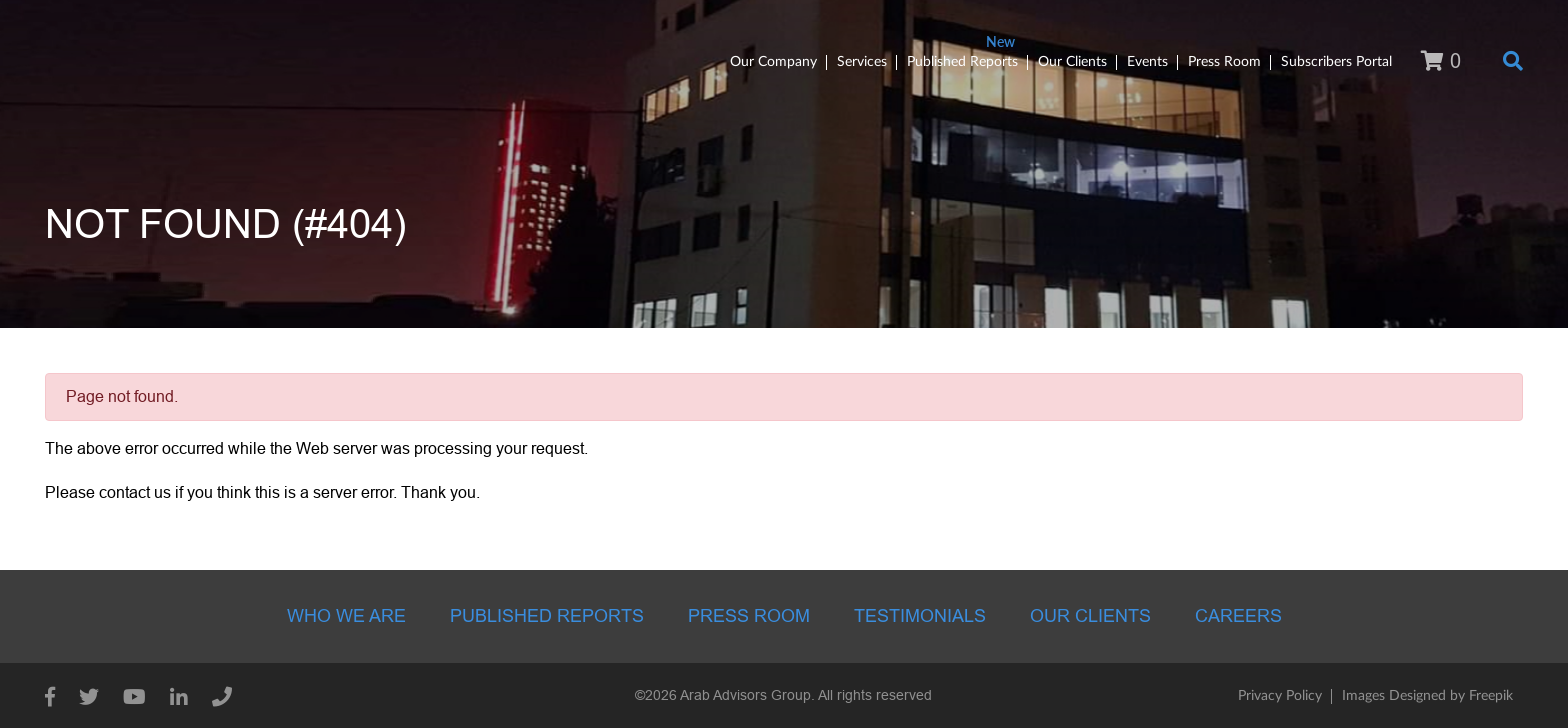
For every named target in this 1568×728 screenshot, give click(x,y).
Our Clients (1072, 62)
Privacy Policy (1280, 696)
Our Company (773, 62)
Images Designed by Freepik (1427, 696)
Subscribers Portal (1336, 62)
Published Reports (962, 62)
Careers (1238, 616)
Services (862, 62)
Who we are (346, 616)
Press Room (1224, 62)
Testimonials (920, 616)
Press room (749, 616)
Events (1147, 62)
